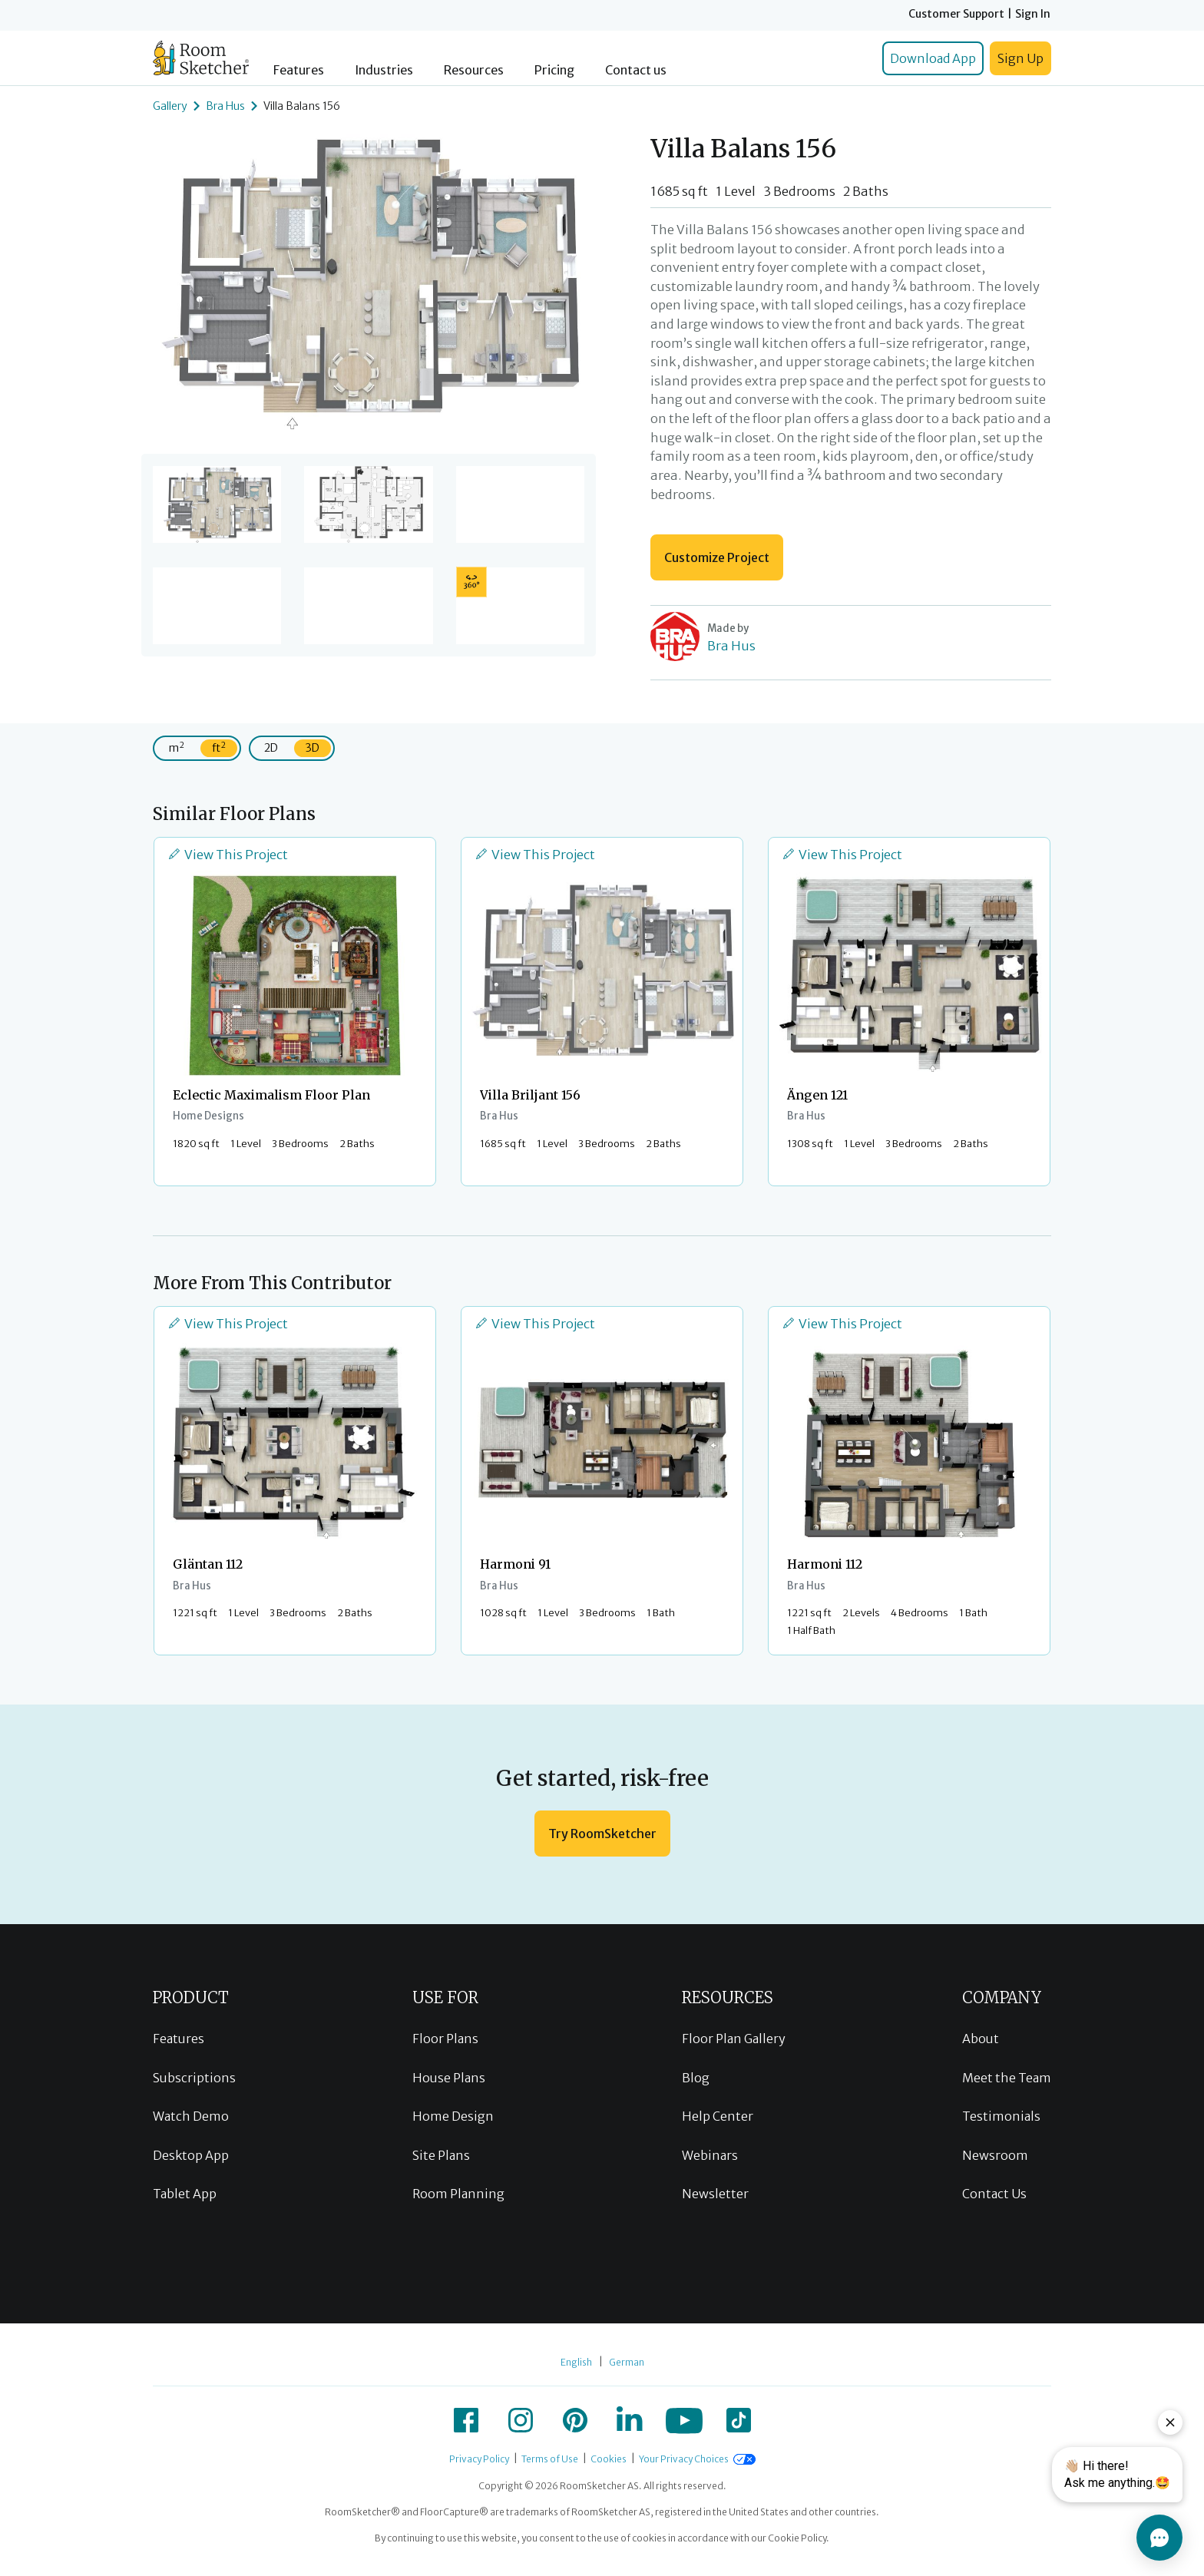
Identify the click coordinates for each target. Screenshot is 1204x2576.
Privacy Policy (479, 2459)
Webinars (710, 2155)
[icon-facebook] (466, 2420)
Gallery (170, 106)
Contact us (635, 70)
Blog (696, 2077)
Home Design (453, 2116)
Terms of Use (549, 2459)
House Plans (448, 2077)
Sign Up (1020, 58)
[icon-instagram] (520, 2420)
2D (271, 748)
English (576, 2362)
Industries (384, 70)
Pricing (554, 70)
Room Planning (458, 2193)
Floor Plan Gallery (734, 2038)
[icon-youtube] (684, 2420)
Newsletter (715, 2193)
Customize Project (716, 557)
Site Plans (441, 2155)
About (980, 2038)
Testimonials (1001, 2116)
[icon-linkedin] (629, 2420)
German (626, 2362)
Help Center (717, 2116)
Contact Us (994, 2193)
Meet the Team (1006, 2077)
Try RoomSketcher (602, 1833)
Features (298, 70)
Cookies (608, 2459)
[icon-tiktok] (738, 2420)
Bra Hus (225, 106)
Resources (474, 70)
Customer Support (956, 14)
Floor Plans (445, 2038)
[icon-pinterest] (575, 2420)
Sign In (1032, 14)
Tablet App (185, 2193)
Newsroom (995, 2155)
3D (312, 748)
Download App (933, 58)
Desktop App (191, 2155)
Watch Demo (191, 2116)
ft (219, 747)
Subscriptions (194, 2077)
